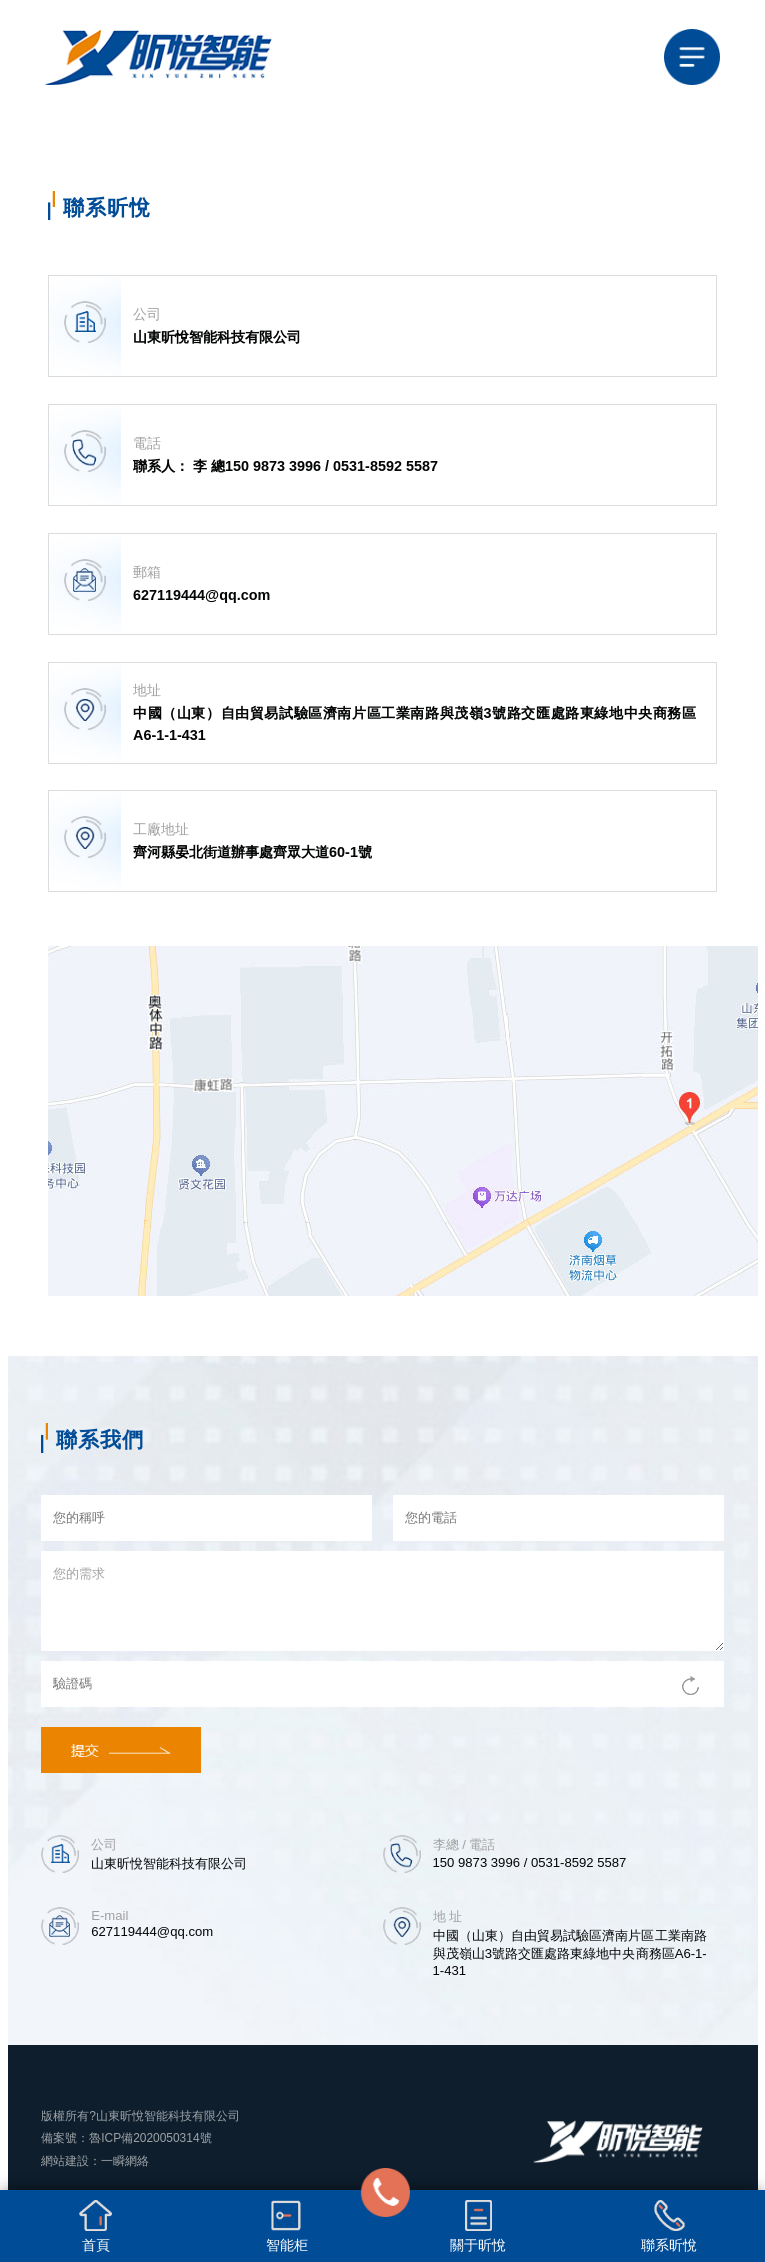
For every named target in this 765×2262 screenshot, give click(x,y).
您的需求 (382, 1601)
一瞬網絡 (125, 2160)
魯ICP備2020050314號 (150, 2138)
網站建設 (65, 2160)
